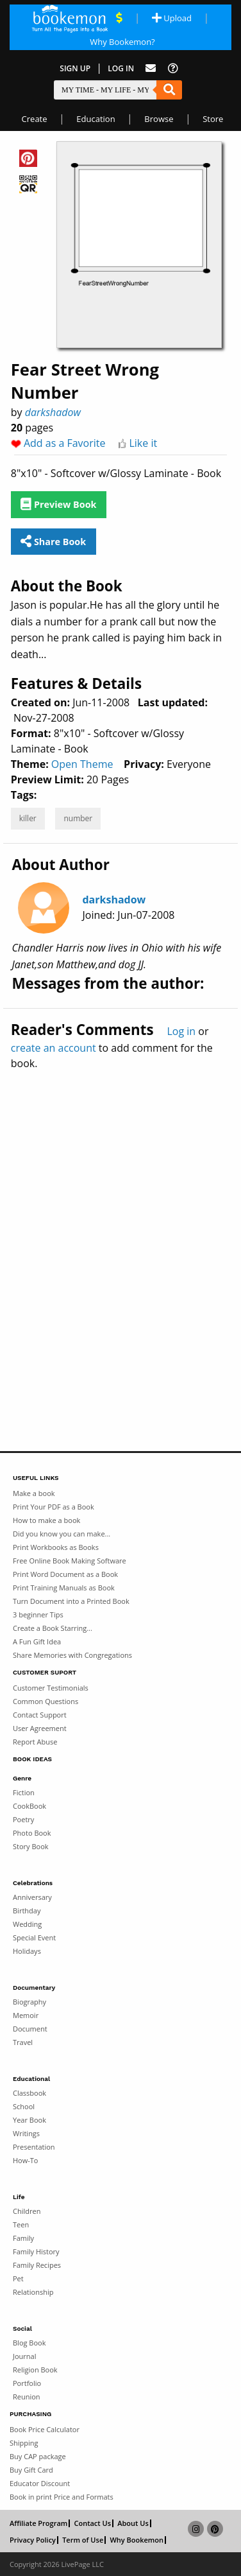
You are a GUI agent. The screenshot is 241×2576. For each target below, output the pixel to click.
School (24, 2106)
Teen (21, 2224)
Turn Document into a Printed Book (71, 1601)
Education (95, 119)
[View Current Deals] (119, 18)
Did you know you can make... (61, 1533)
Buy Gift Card (31, 2470)
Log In (121, 68)
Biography (29, 2001)
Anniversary (32, 1897)
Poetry (23, 1819)
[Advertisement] (120, 1232)
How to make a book (46, 1520)
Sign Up (75, 68)
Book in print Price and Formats (61, 2497)
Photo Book (32, 1833)
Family (23, 2238)
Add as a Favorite (65, 443)
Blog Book (29, 2342)
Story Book (31, 1846)
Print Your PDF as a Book (53, 1506)
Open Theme (82, 764)
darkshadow (53, 412)
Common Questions (45, 1701)
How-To (25, 2160)
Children (26, 2211)
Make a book (34, 1493)
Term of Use (82, 2540)
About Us (133, 2523)
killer (28, 818)
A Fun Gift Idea (37, 1641)
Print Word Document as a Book (65, 1574)
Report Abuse (35, 1741)
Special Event (34, 1937)
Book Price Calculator (44, 2429)
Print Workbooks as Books (56, 1547)
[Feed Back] (150, 68)
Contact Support (40, 1714)
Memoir (25, 2015)
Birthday (26, 1910)
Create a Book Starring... (52, 1628)
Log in (181, 1031)
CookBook (29, 1806)
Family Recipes (37, 2265)
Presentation (34, 2147)
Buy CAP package (38, 2456)
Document (30, 2028)
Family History (36, 2251)
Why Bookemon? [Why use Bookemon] (122, 42)
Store (213, 119)
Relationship (33, 2292)
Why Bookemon (136, 2540)
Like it (143, 443)
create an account (53, 1048)
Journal (24, 2356)
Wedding (27, 1924)
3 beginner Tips (38, 1614)
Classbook (29, 2093)
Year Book (29, 2120)
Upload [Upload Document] (172, 18)
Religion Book (35, 2369)
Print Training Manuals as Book (64, 1587)
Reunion (26, 2396)
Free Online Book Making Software (69, 1560)
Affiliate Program (38, 2523)
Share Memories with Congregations (72, 1655)
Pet (18, 2278)
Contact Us (92, 2523)
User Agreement (40, 1728)
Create (34, 119)
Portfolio (27, 2383)
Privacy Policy (33, 2540)
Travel (23, 2042)
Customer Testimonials (50, 1688)
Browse (158, 119)
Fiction (24, 1792)
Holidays (27, 1951)
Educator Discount (40, 2483)
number (77, 818)
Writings (26, 2133)
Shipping (24, 2443)
